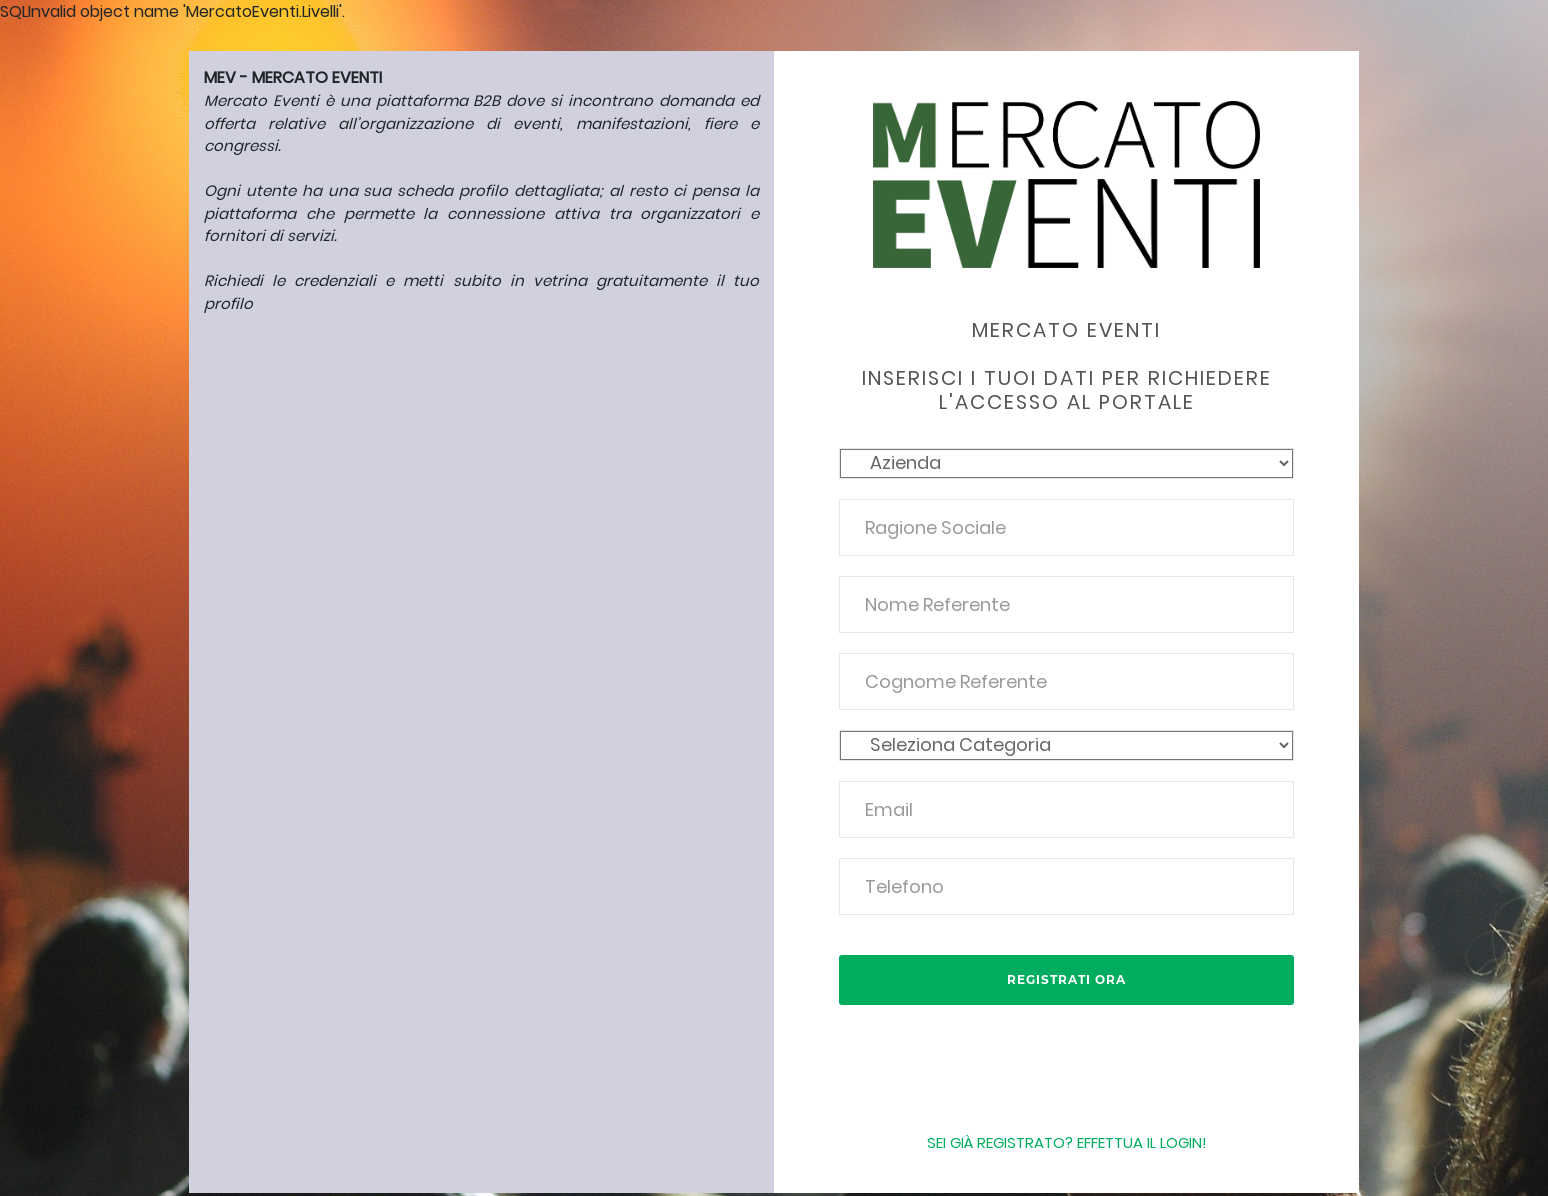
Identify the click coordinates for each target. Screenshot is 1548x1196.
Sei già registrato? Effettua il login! (1067, 1142)
